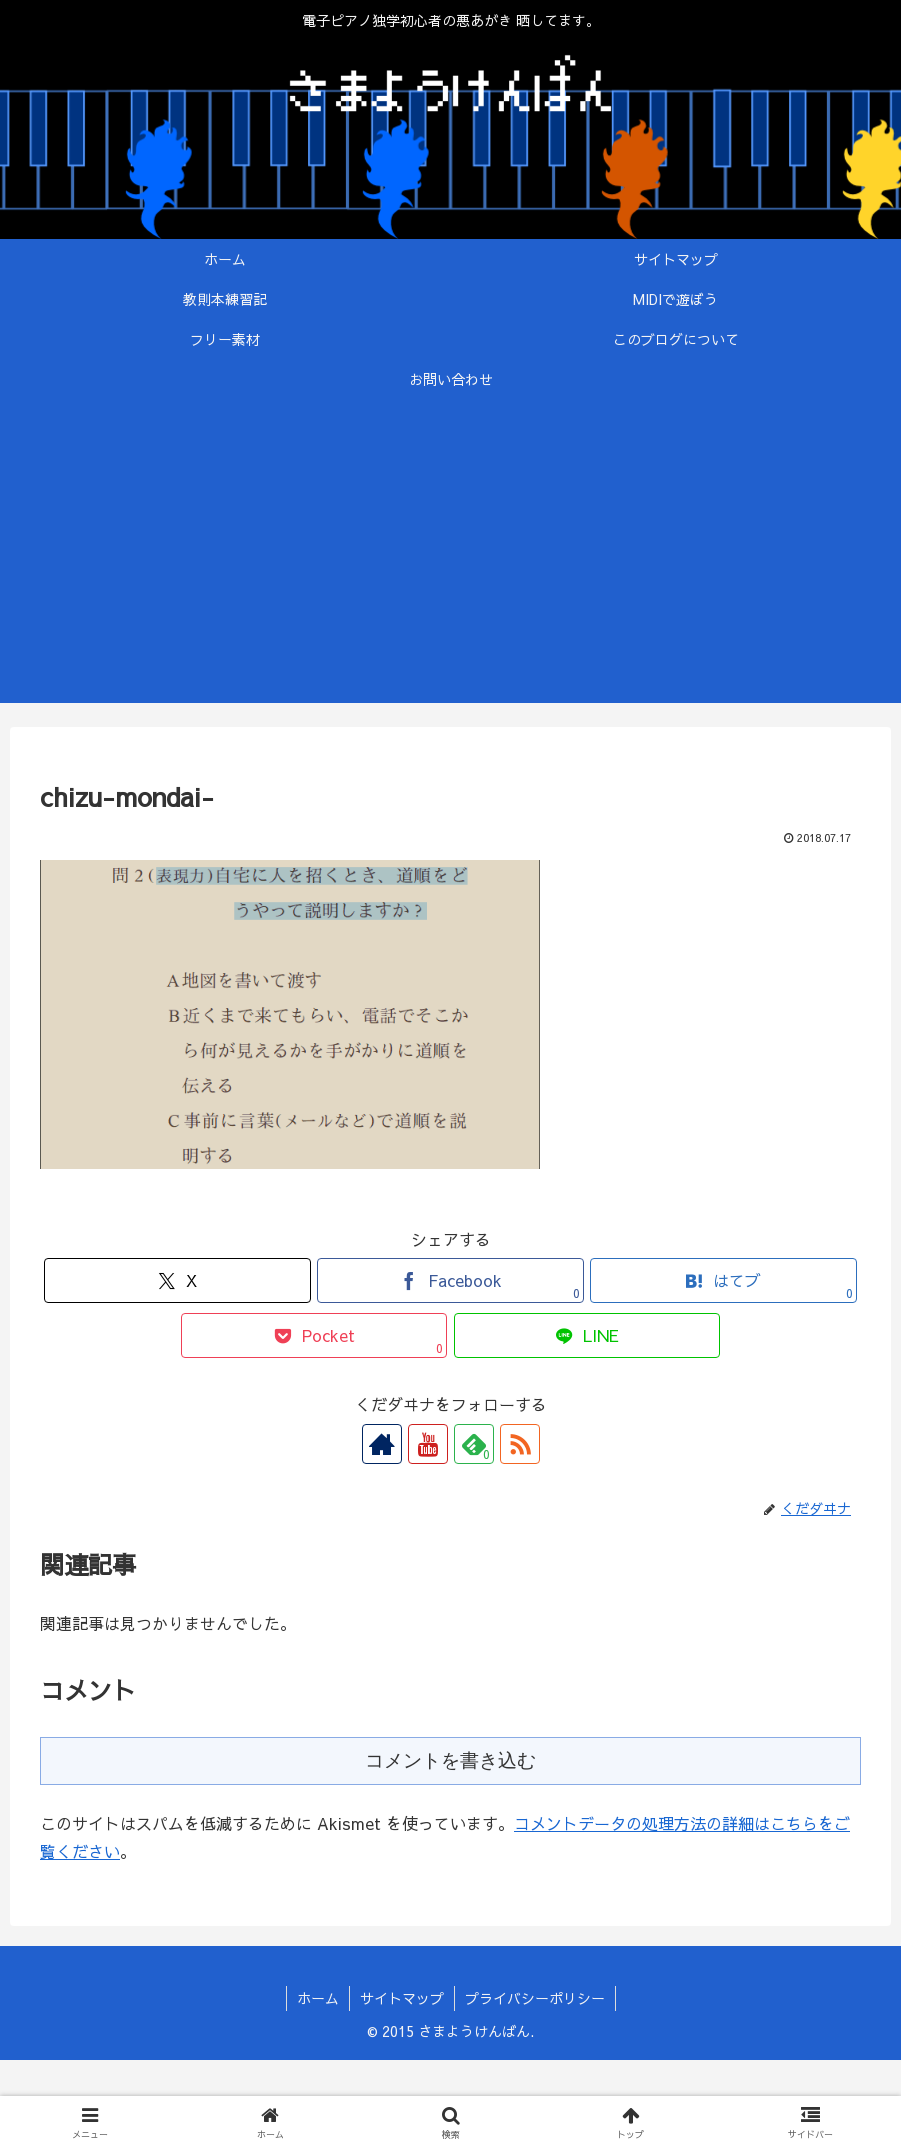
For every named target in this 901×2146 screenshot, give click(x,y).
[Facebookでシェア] (450, 1280)
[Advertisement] (450, 563)
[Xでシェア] (177, 1280)
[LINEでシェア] (587, 1335)
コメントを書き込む (450, 1760)
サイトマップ (402, 1998)
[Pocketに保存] (314, 1335)
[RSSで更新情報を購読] (520, 1444)
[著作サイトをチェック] (382, 1444)
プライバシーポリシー (535, 1998)
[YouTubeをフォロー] (428, 1444)
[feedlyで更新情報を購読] (474, 1444)
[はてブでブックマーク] (723, 1280)
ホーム (318, 1998)
